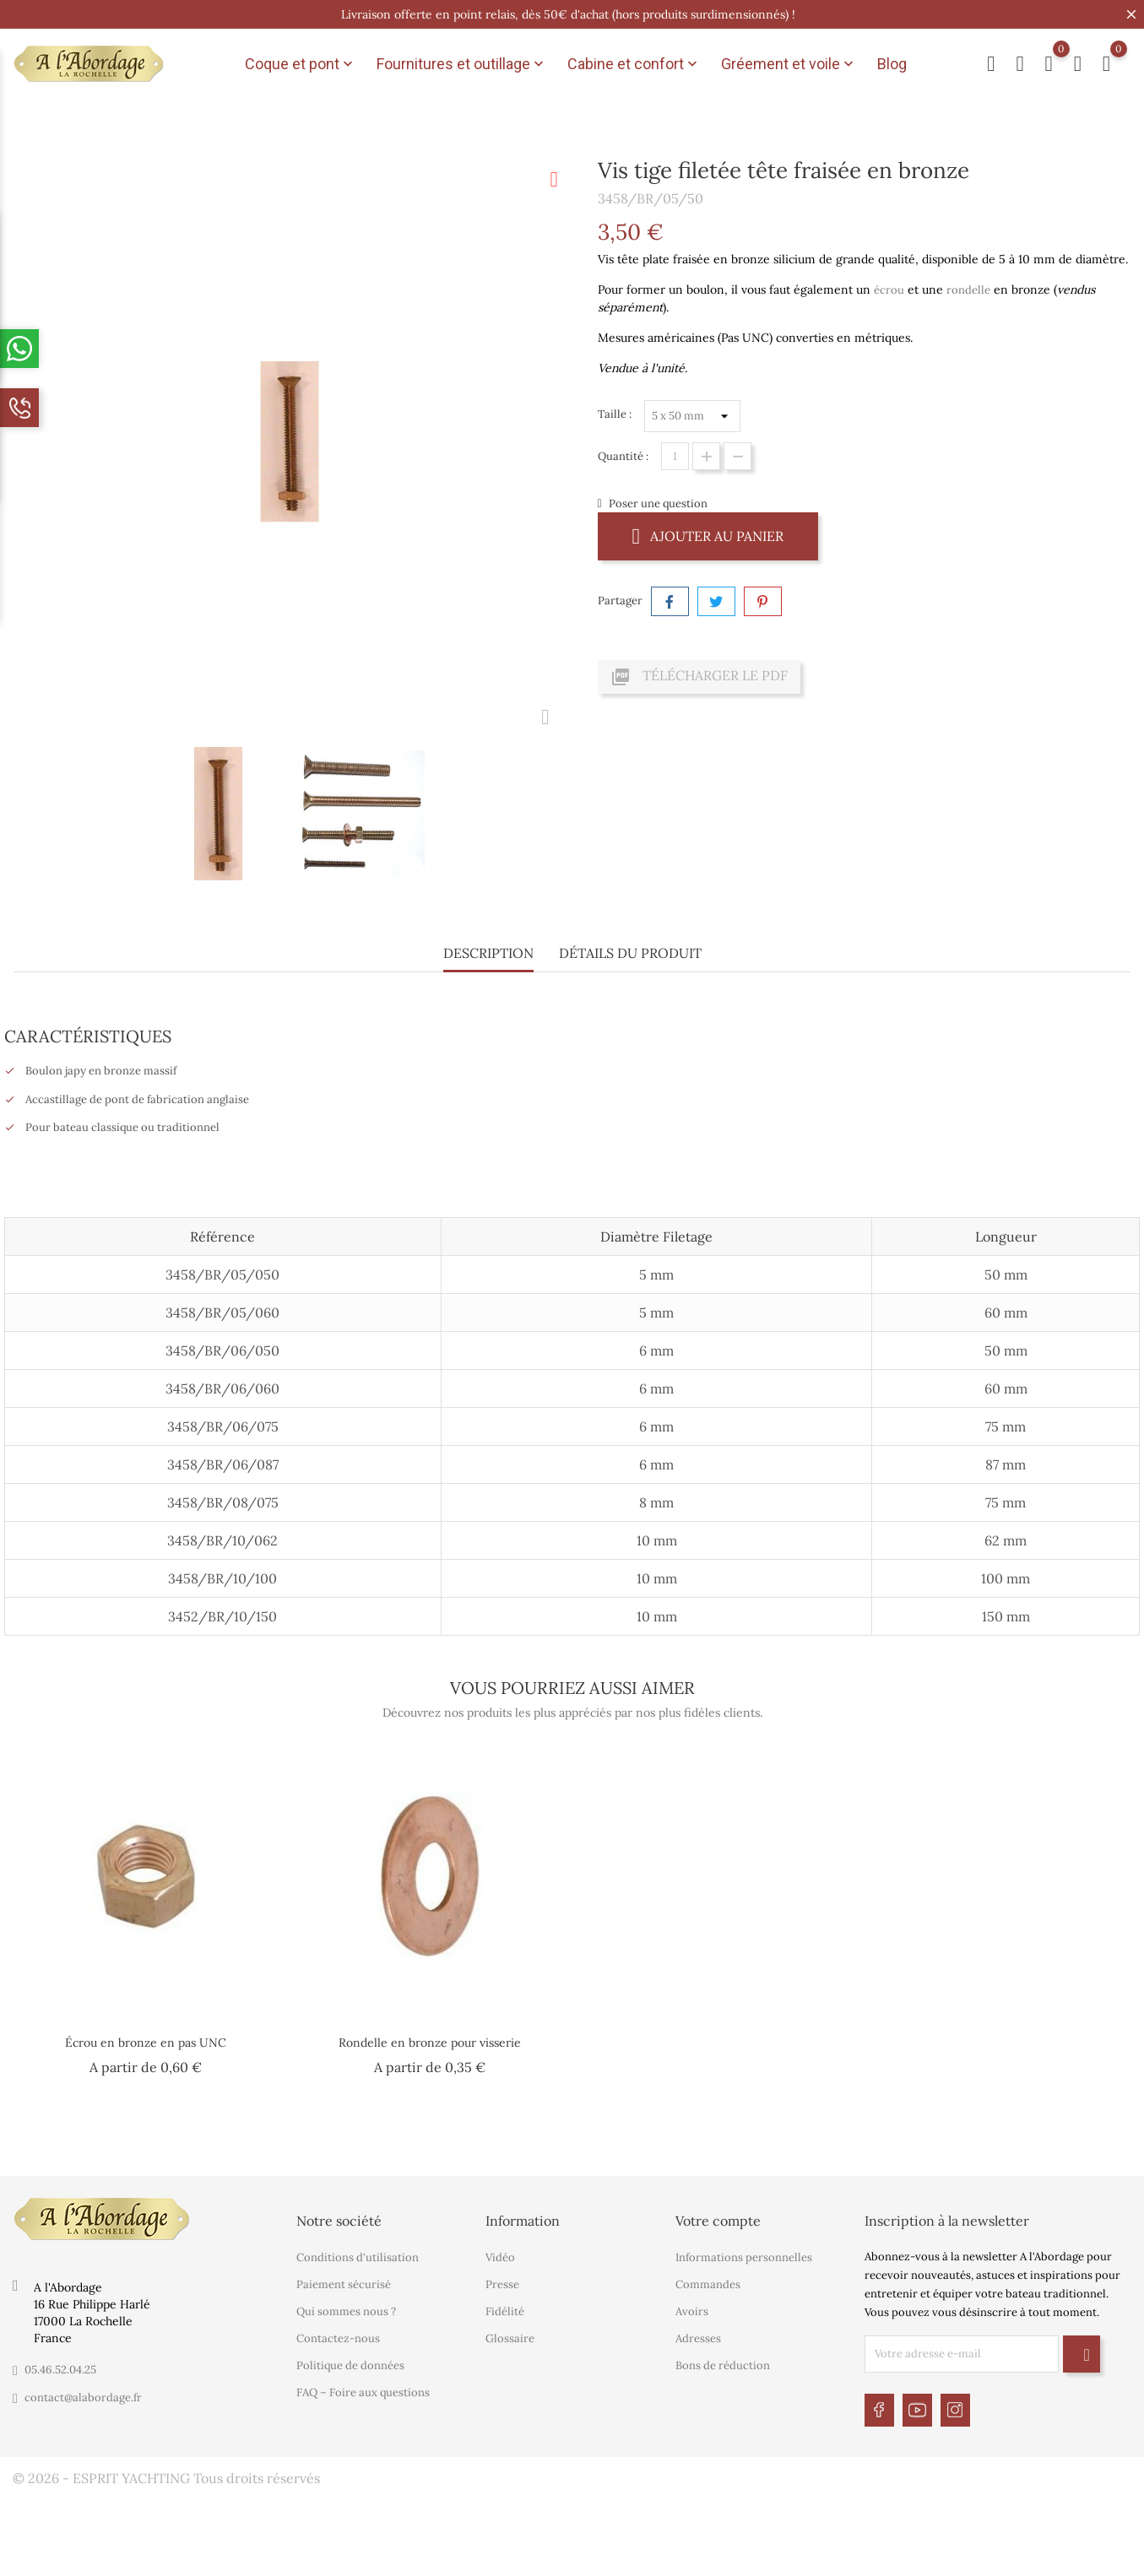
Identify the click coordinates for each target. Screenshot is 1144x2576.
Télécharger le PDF (699, 677)
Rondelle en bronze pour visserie (430, 2042)
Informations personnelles (743, 2257)
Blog (892, 64)
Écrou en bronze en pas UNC (145, 2042)
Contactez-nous (338, 2338)
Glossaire (509, 2338)
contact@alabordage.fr (83, 2397)
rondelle (968, 290)
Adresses (698, 2338)
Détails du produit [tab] (630, 952)
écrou (889, 290)
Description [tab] (488, 952)
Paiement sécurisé (343, 2284)
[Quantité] (675, 456)
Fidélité (504, 2311)
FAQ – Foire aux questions (363, 2392)
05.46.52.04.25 (60, 2369)
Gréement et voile (789, 64)
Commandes (707, 2284)
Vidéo (500, 2257)
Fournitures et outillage (462, 64)
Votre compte (718, 2220)
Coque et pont (300, 64)
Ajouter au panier (708, 535)
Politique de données (350, 2365)
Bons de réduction (722, 2365)
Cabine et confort (634, 64)
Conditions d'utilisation (357, 2257)
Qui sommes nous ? (346, 2311)
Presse (502, 2284)
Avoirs (691, 2311)
